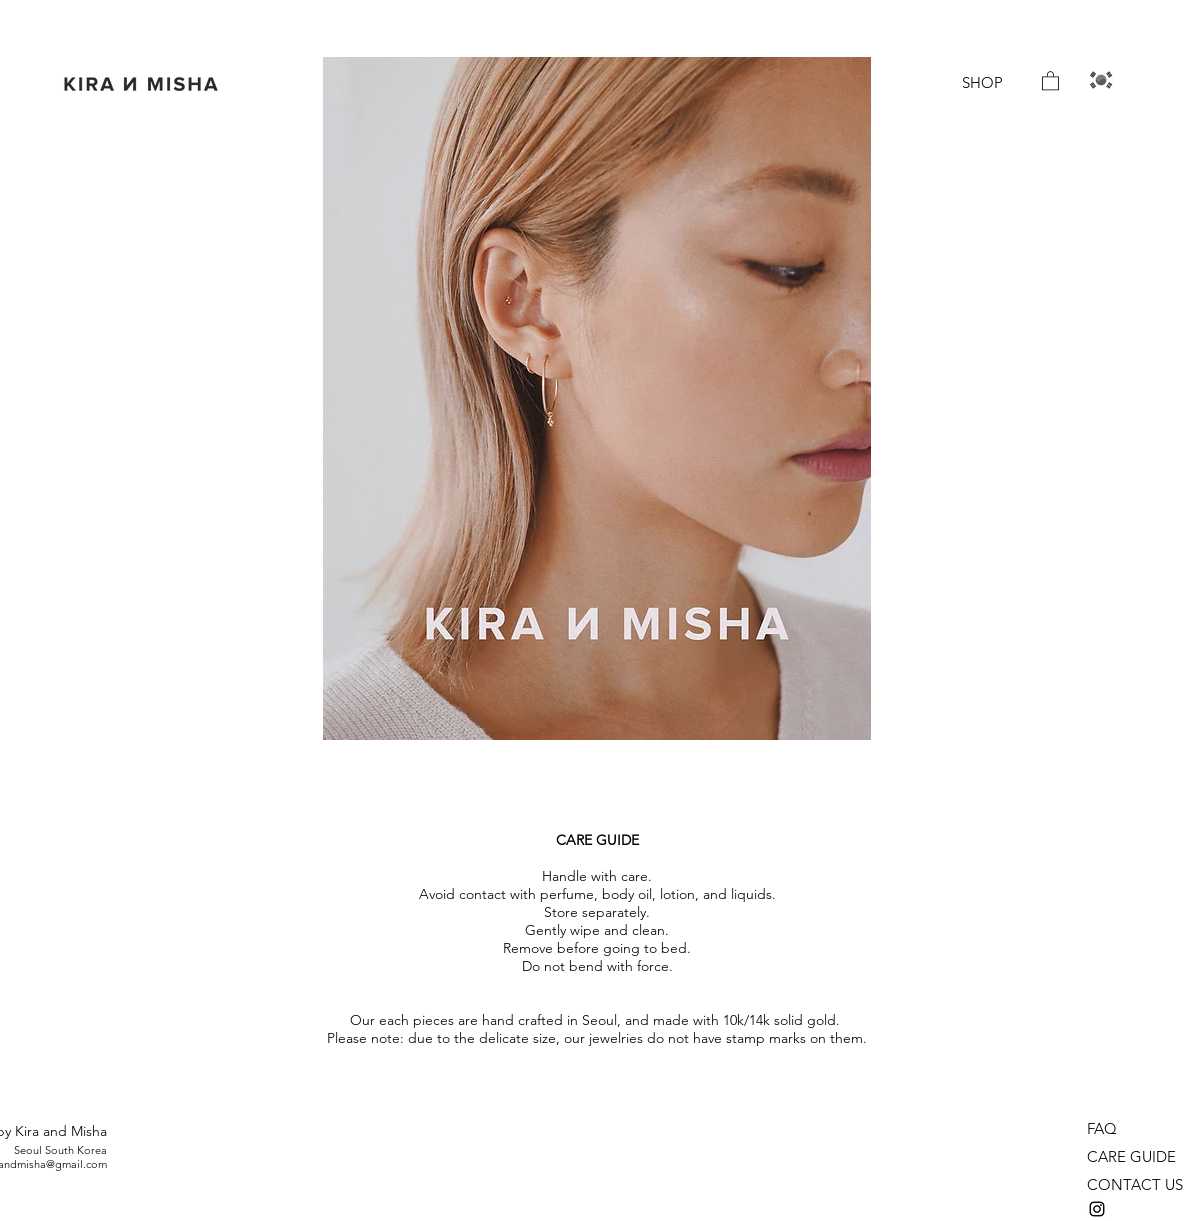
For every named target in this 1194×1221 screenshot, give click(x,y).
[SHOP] (982, 83)
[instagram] (1097, 1209)
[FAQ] (1114, 1129)
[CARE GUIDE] (1137, 1157)
